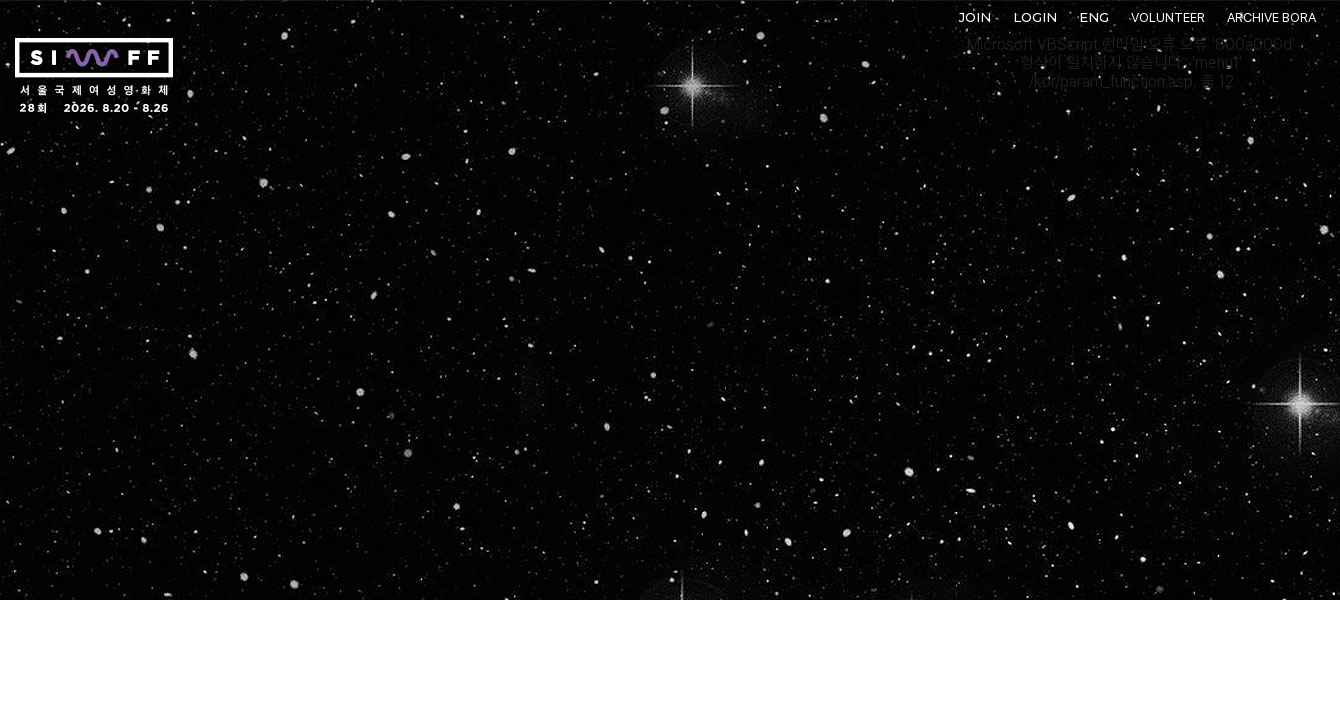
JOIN (975, 17)
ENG (1094, 17)
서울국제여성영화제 (94, 76)
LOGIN (1035, 17)
